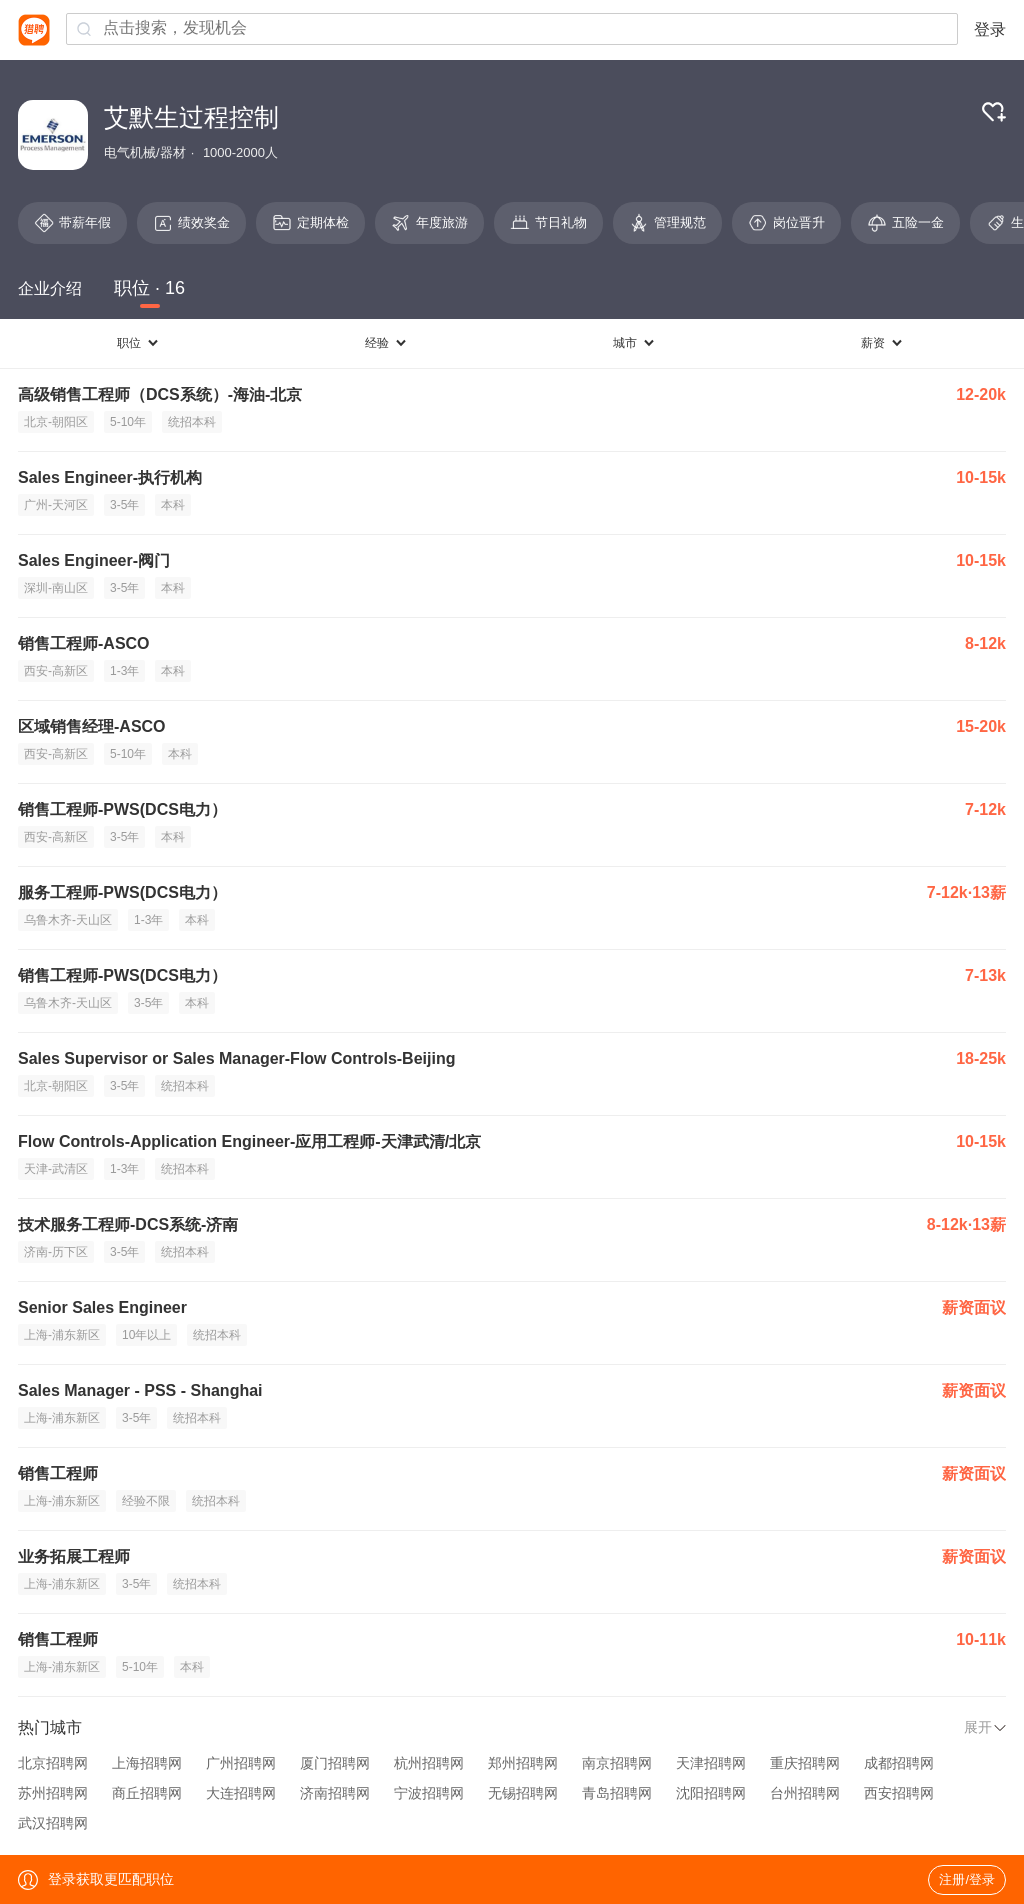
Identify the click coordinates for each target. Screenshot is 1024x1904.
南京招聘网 (617, 1763)
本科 (173, 505)
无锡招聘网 (523, 1793)
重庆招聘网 (805, 1763)
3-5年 (124, 505)
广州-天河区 (56, 505)
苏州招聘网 (53, 1793)
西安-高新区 (56, 671)
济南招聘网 (335, 1793)
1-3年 (124, 671)
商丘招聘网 (147, 1793)
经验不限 (146, 1501)
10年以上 (146, 1335)
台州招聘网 (805, 1793)
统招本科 (192, 422)
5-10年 (128, 422)
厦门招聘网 (335, 1763)
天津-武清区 (56, 1169)
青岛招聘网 (617, 1793)
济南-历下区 (56, 1252)
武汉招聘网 (53, 1823)
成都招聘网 (899, 1763)
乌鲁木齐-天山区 (68, 920)
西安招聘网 (899, 1793)
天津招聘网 (711, 1763)
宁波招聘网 (429, 1793)
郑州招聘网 (523, 1763)
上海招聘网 (147, 1763)
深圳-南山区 (56, 588)
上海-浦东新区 (62, 1335)
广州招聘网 (241, 1763)
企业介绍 (50, 288)
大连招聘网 (241, 1793)
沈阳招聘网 (711, 1793)
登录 (990, 29)
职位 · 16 (149, 288)
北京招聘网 (53, 1763)
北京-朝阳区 (56, 422)
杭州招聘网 (429, 1763)
